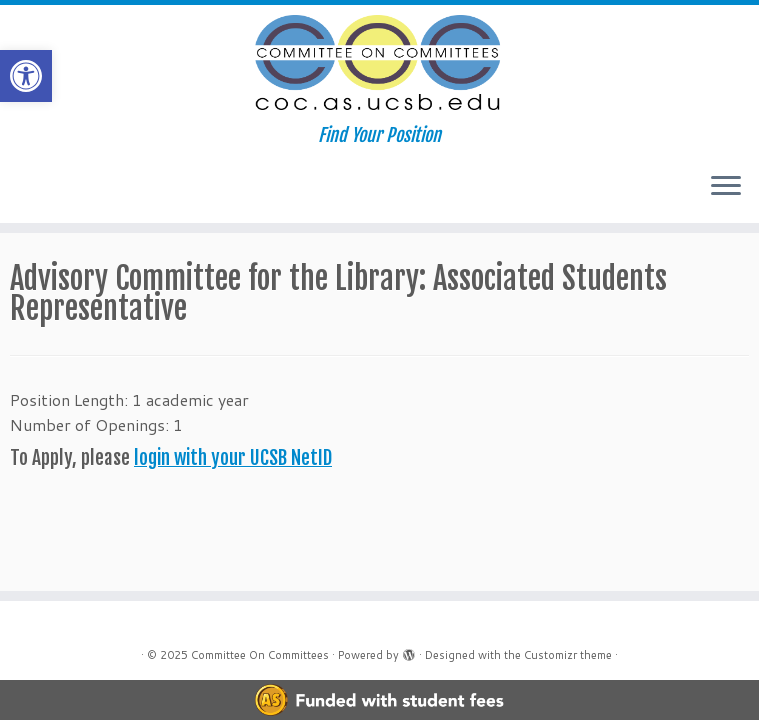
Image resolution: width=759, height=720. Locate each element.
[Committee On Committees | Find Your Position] (379, 65)
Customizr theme (568, 655)
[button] (26, 76)
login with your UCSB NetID (233, 458)
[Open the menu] (726, 187)
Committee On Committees (260, 655)
